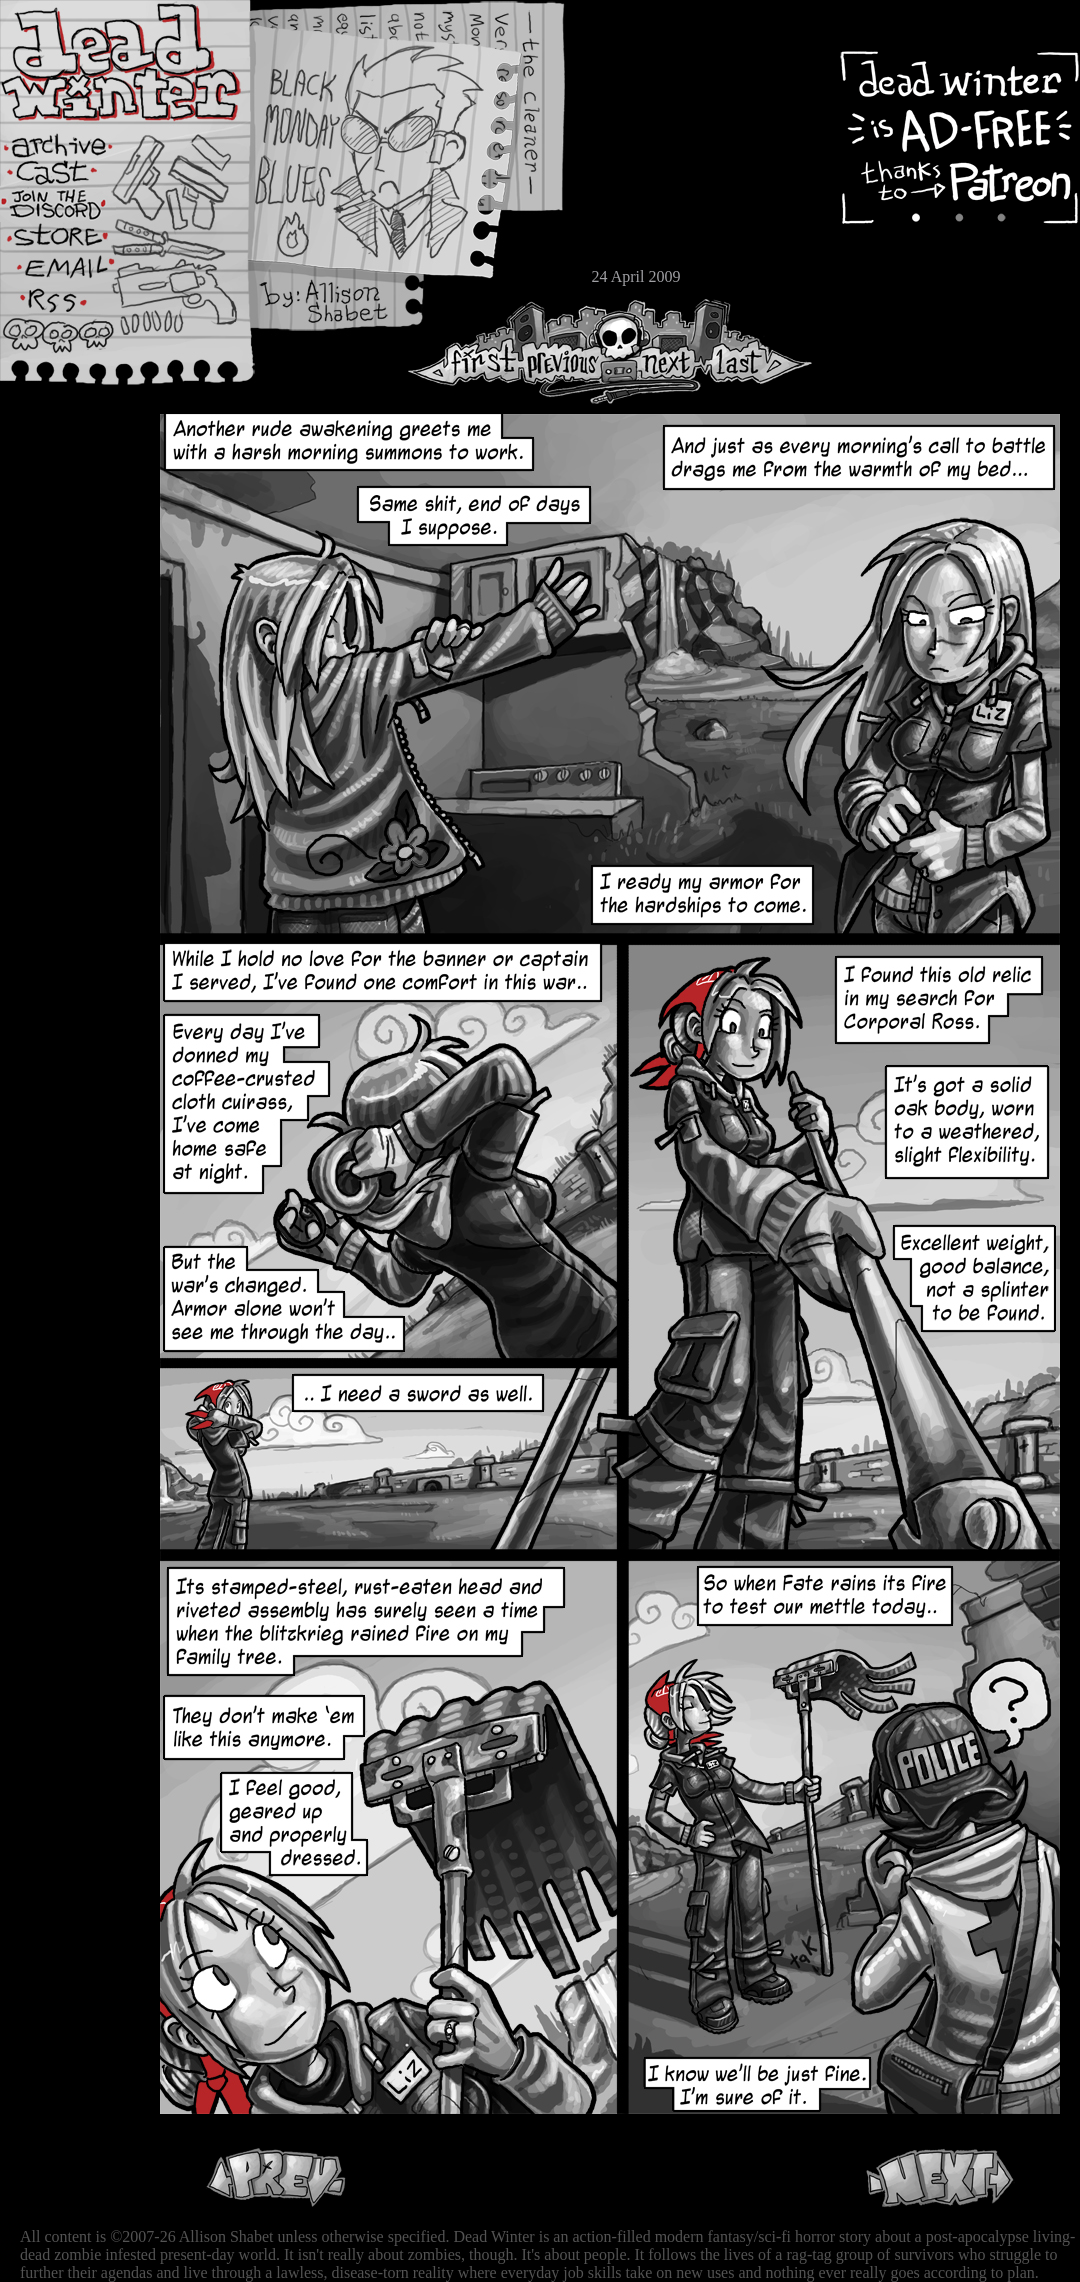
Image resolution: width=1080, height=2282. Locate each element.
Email (75, 274)
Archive (75, 143)
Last (757, 351)
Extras (75, 211)
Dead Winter (150, 63)
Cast (75, 177)
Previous (570, 351)
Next (661, 351)
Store (75, 242)
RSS (75, 311)
